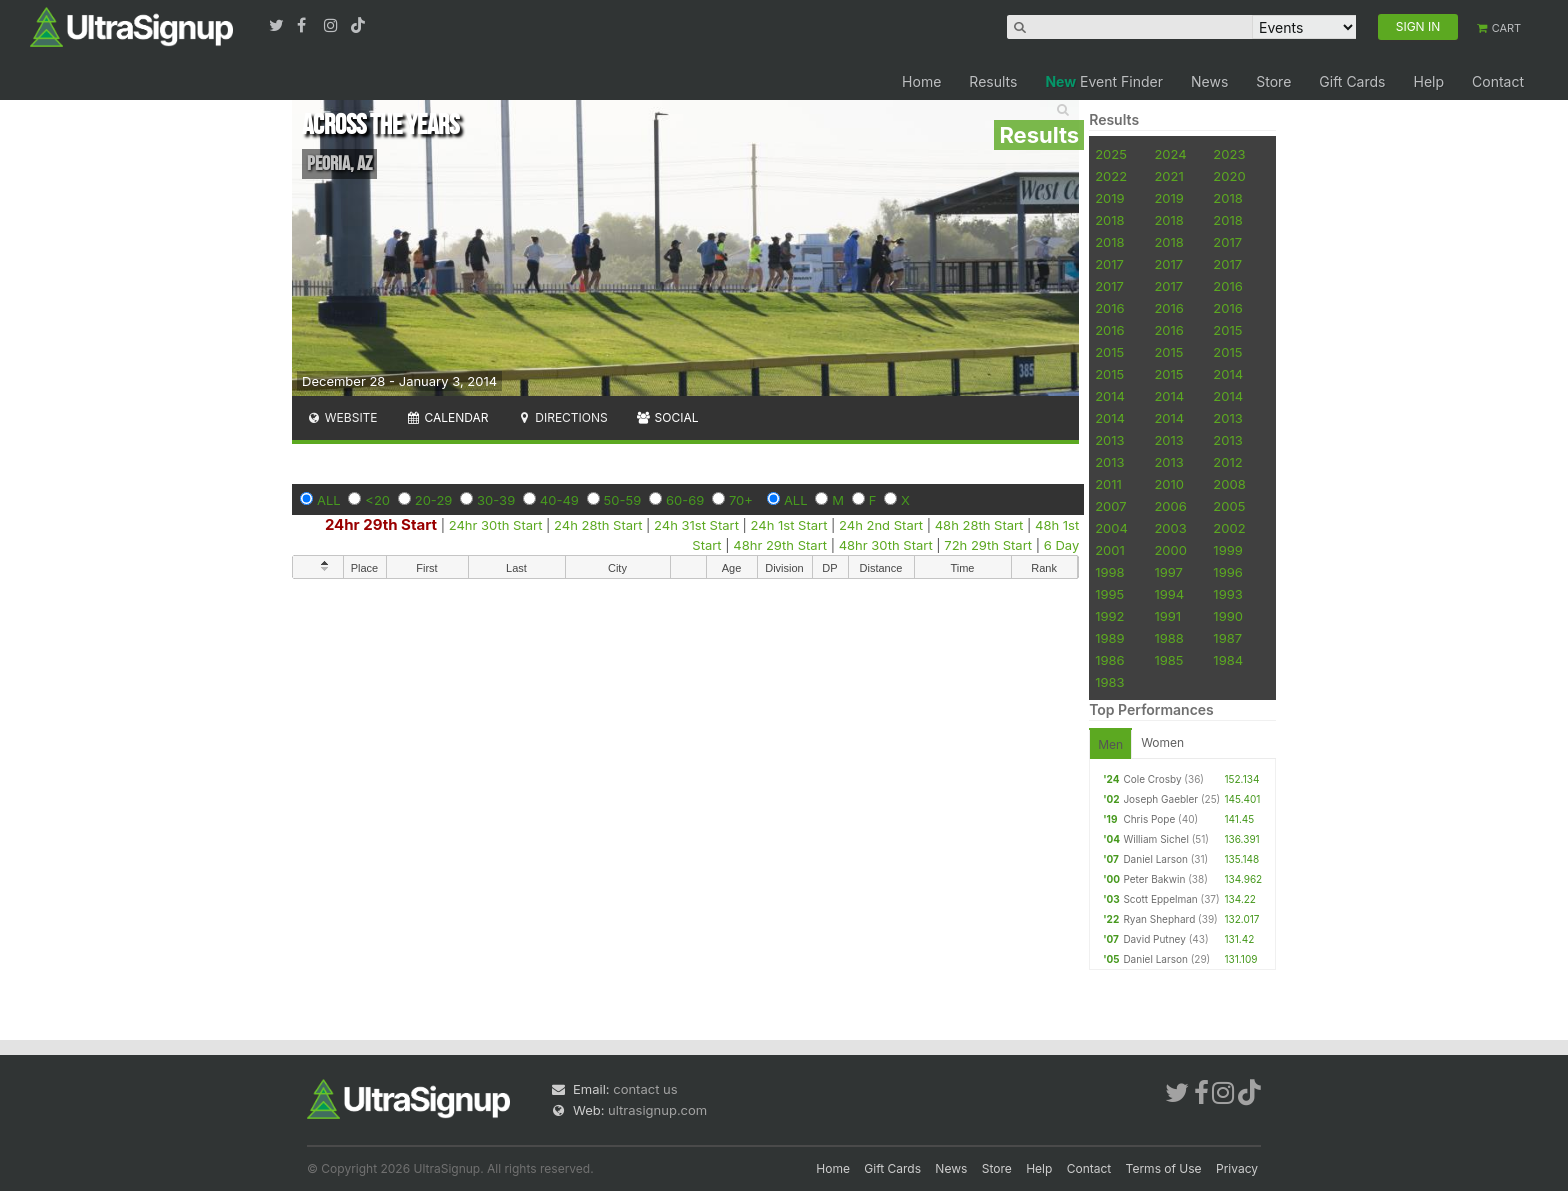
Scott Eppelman (1160, 899)
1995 (1109, 594)
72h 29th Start (988, 545)
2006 (1170, 506)
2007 (1110, 506)
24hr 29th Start (381, 524)
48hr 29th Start (780, 545)
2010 (1169, 484)
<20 (377, 500)
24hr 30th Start (496, 525)
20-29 (434, 500)
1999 (1227, 550)
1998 (1109, 572)
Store (1273, 81)
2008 (1229, 484)
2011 (1108, 484)
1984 (1228, 660)
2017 (1227, 242)
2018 (1227, 198)
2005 (1229, 506)
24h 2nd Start (881, 525)
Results (993, 81)
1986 (1109, 660)
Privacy (1237, 1168)
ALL (329, 500)
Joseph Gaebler (1160, 799)
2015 (1227, 330)
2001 (1110, 550)
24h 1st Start (789, 525)
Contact (1498, 81)
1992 (1109, 616)
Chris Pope (1149, 819)
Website (342, 417)
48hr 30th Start (888, 545)
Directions (561, 417)
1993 (1227, 594)
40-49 (559, 500)
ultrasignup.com (657, 1110)
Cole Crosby (1152, 779)
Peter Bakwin (1154, 879)
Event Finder (1104, 81)
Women (1162, 742)
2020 (1229, 176)
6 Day (1062, 545)
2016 (1227, 286)
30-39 (496, 500)
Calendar (447, 417)
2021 (1168, 176)
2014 (1228, 374)
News (1209, 81)
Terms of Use (1164, 1168)
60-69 (685, 500)
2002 (1229, 528)
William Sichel (1155, 839)
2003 (1170, 528)
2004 (1111, 528)
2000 (1170, 550)
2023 (1229, 154)
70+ (741, 500)
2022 (1111, 176)
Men (1110, 744)
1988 (1168, 638)
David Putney (1154, 939)
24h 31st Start (696, 525)
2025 (1111, 154)
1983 (1109, 682)
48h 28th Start (979, 525)
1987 (1227, 638)
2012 (1227, 462)
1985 (1168, 660)
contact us (645, 1089)
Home (921, 81)
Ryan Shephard (1159, 919)
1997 (1168, 572)
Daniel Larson (1155, 859)
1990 (1228, 616)
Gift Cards (1352, 81)
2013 (1227, 418)
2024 (1170, 154)
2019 (1109, 198)
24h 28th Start (598, 525)
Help (1428, 81)
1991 (1167, 616)
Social (667, 417)
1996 (1227, 572)
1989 (1109, 638)
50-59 (623, 500)
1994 (1169, 594)
